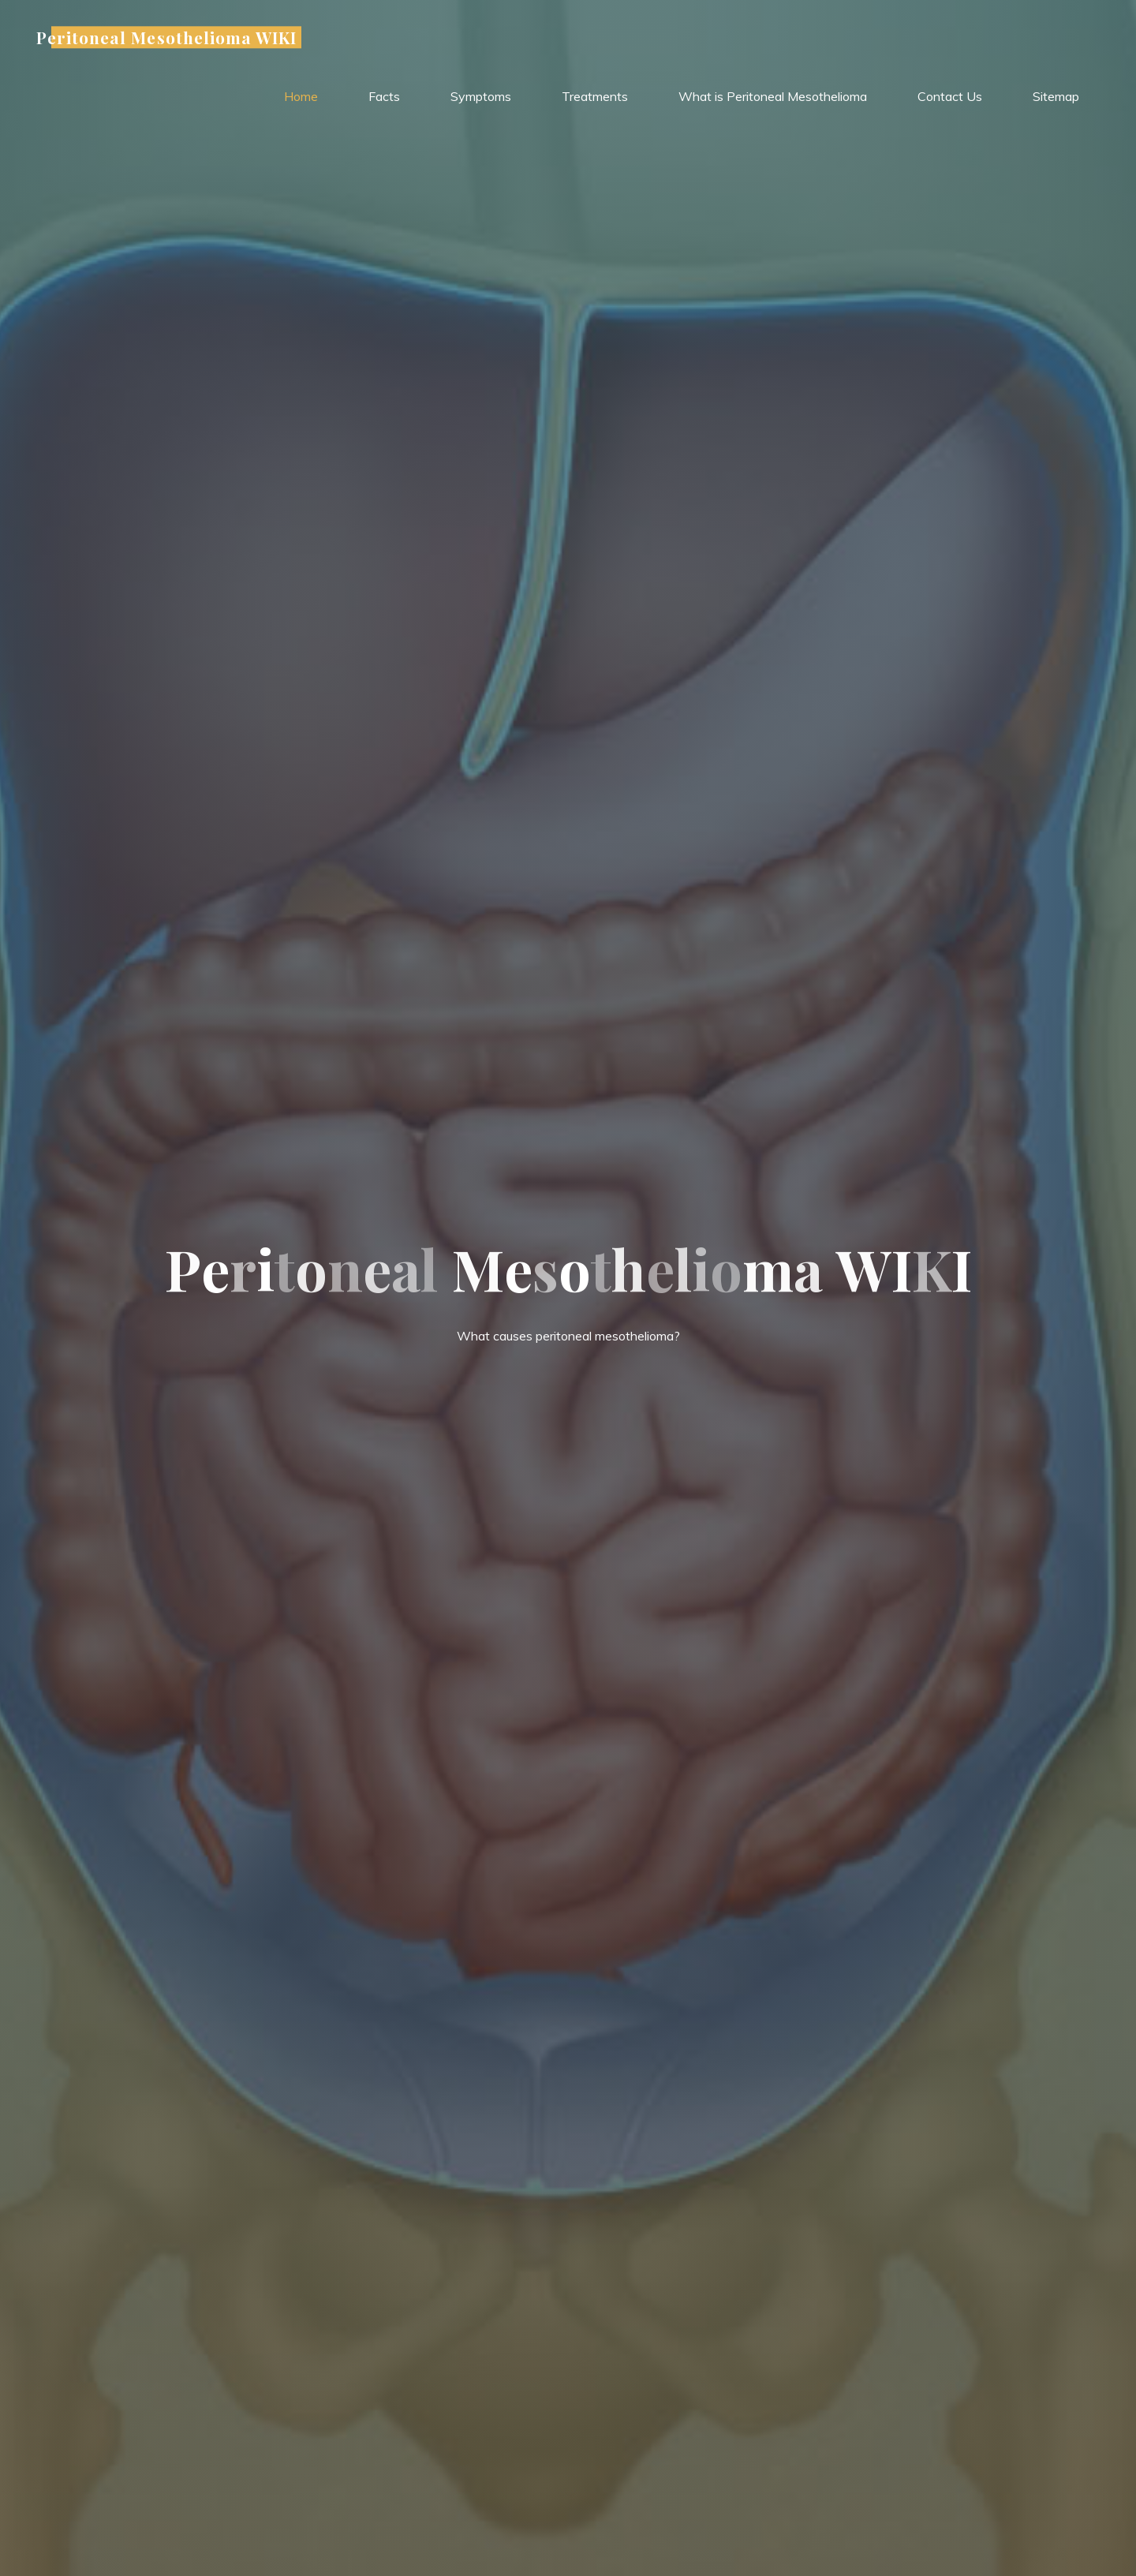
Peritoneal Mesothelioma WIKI (166, 37)
